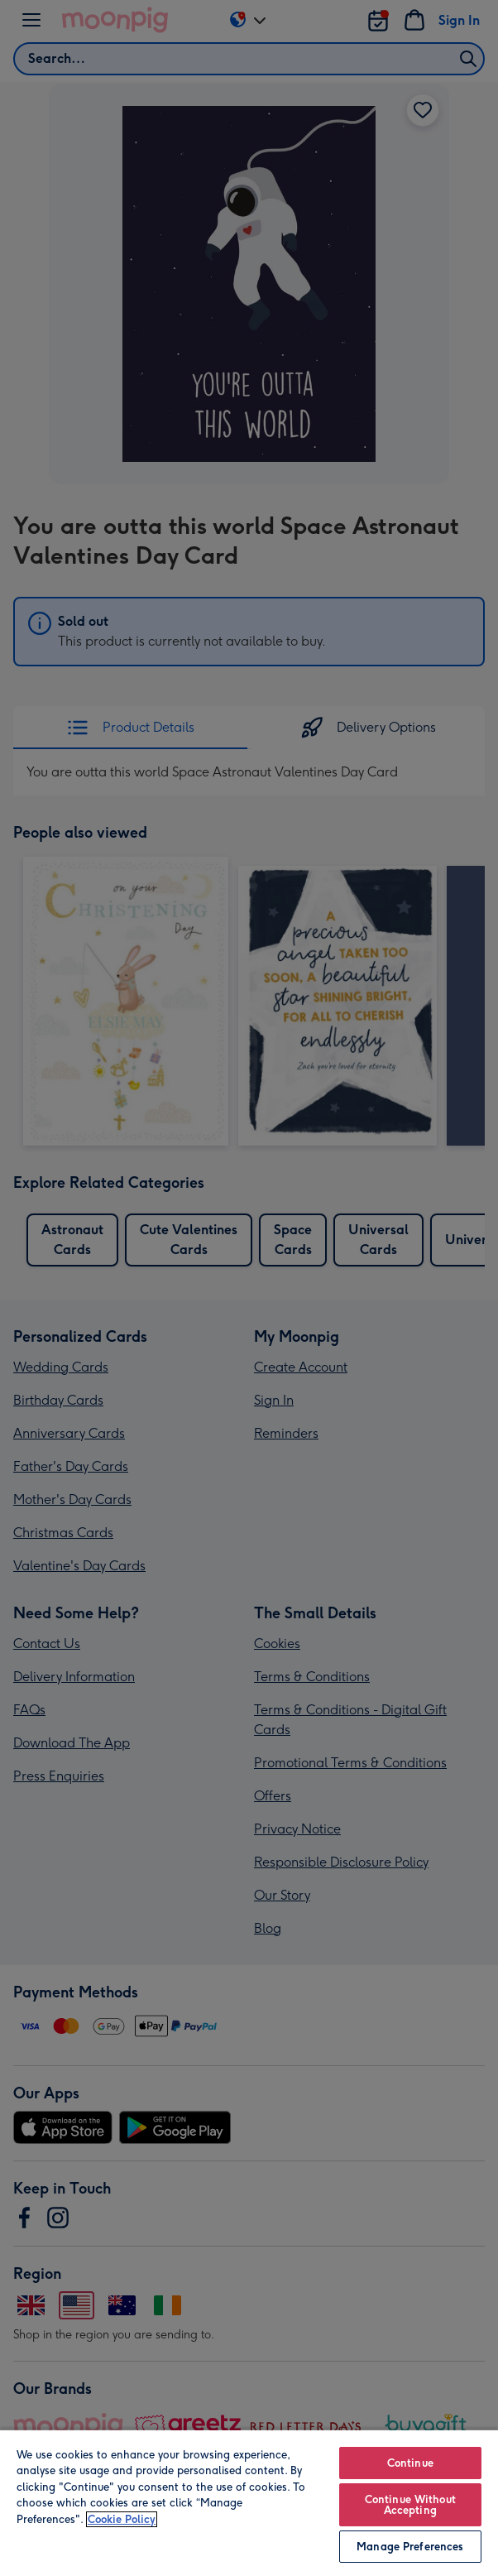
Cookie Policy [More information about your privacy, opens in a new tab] (122, 2519)
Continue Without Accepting (410, 2504)
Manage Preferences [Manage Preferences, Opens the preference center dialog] (410, 2546)
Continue (410, 2463)
